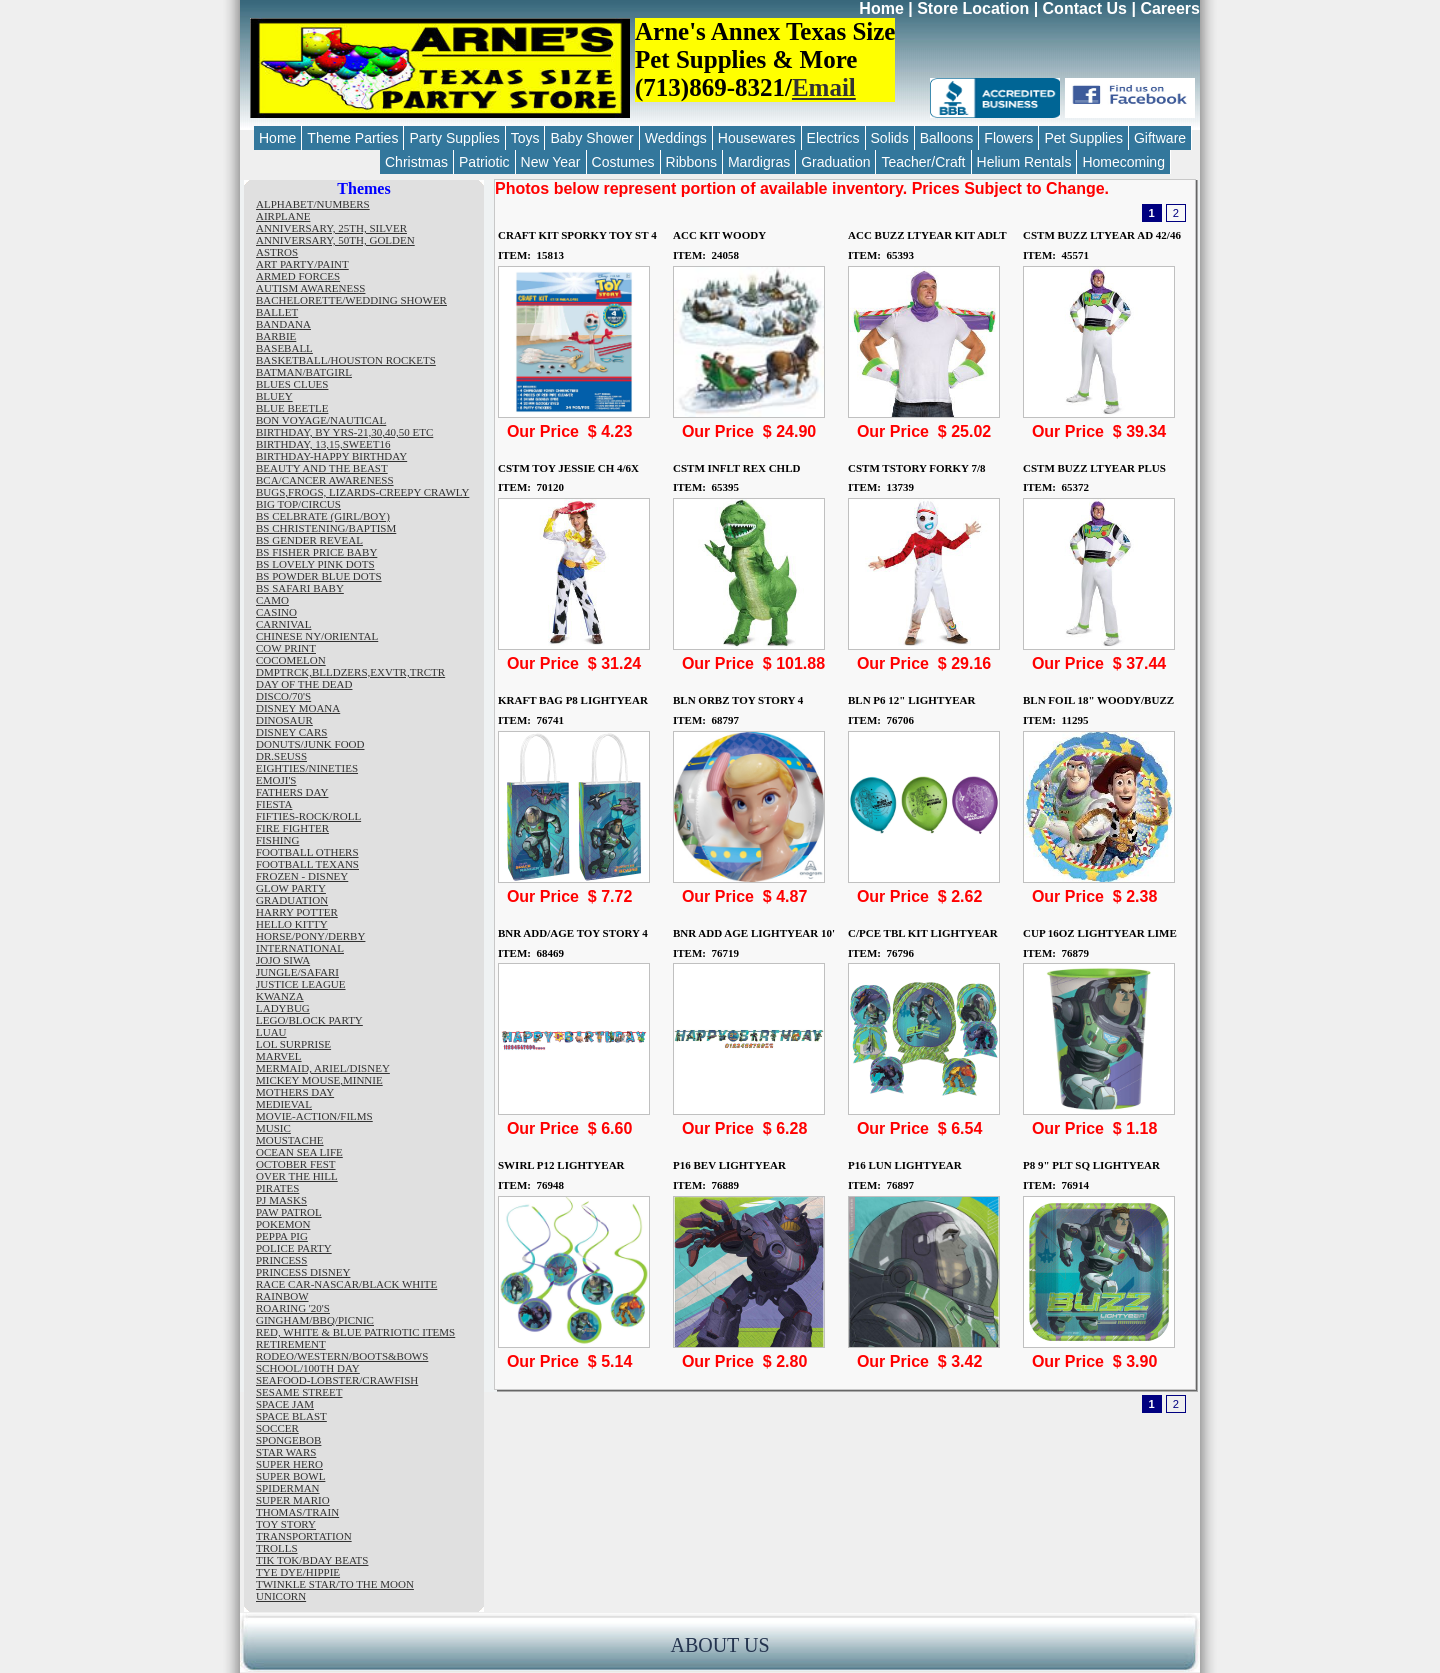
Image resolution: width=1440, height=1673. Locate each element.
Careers (1170, 8)
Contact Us (1085, 8)
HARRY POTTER (297, 912)
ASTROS (277, 252)
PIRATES (277, 1188)
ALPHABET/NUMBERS (313, 204)
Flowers (1008, 138)
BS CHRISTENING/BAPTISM (326, 528)
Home (881, 8)
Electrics (833, 138)
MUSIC (273, 1128)
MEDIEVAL (284, 1104)
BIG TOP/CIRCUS (298, 504)
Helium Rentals (1024, 162)
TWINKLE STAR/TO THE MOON (335, 1584)
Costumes (623, 162)
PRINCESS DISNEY (303, 1272)
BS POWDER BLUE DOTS (319, 576)
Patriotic (484, 162)
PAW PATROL (289, 1212)
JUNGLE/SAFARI (297, 972)
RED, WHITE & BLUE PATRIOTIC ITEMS (355, 1332)
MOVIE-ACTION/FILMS (314, 1116)
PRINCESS (281, 1260)
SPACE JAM (285, 1404)
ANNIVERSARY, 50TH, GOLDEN (335, 240)
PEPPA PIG (282, 1236)
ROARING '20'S (293, 1308)
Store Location (973, 8)
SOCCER (277, 1428)
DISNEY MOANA (298, 708)
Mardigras (759, 162)
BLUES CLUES (292, 384)
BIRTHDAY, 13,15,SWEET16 (323, 444)
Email (824, 87)
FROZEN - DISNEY (302, 876)
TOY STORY (286, 1524)
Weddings (676, 138)
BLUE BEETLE (292, 408)
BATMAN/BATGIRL (304, 372)
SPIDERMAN (288, 1488)
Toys (525, 138)
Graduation (835, 162)
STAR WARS (286, 1452)
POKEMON (283, 1224)
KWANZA (280, 996)
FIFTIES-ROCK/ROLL (308, 816)
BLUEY (274, 396)
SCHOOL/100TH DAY (308, 1368)
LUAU (271, 1032)
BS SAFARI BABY (300, 588)
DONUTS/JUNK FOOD (310, 744)
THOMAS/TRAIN (297, 1512)
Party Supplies (454, 138)
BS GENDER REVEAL (309, 540)
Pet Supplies (1083, 138)
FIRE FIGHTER (292, 828)
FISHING (277, 840)
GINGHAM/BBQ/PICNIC (315, 1320)
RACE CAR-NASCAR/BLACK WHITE (346, 1284)
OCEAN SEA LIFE (299, 1152)
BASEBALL (284, 348)
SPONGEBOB (288, 1440)
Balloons (947, 138)
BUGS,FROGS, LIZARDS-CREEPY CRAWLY (362, 492)
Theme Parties (352, 138)
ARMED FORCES (298, 276)
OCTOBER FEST (296, 1164)
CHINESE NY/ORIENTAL (317, 636)
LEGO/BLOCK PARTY (309, 1020)
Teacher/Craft (923, 162)
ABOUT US (719, 1645)
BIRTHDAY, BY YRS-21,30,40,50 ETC (344, 432)
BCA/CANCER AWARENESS (325, 480)
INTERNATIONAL (300, 948)
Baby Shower (591, 138)
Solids (890, 138)
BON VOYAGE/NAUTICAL (321, 420)
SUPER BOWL (290, 1476)
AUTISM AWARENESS (310, 288)
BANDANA (283, 324)
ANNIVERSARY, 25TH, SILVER (331, 228)
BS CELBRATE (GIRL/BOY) (323, 516)
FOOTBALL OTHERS (307, 852)
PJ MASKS (281, 1200)
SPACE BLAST (291, 1416)
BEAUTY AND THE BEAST (322, 468)
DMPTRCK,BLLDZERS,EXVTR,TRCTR (350, 672)
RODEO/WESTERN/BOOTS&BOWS (342, 1356)
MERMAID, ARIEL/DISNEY (323, 1068)
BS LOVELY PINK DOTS (315, 564)
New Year (551, 162)
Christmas (416, 162)
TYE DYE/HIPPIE (298, 1572)
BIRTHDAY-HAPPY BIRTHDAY (331, 456)
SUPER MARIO (293, 1500)
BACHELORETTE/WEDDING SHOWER (351, 300)
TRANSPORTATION (304, 1536)
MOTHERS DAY (295, 1092)
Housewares (757, 138)
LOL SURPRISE (293, 1044)
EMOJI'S (276, 780)
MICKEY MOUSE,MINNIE (319, 1080)
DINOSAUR (284, 720)
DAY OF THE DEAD (304, 684)
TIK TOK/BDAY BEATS (312, 1560)
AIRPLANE (283, 216)
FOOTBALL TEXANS (307, 864)
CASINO (276, 612)
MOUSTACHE (290, 1140)
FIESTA (274, 804)
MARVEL (279, 1056)
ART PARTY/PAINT (302, 264)
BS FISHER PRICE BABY (316, 552)
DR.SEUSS (281, 756)
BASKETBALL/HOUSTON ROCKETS (346, 360)
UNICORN (281, 1596)
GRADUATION (292, 900)
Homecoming (1123, 162)
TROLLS (277, 1548)
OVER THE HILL (297, 1176)
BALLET (277, 312)
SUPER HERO (289, 1464)
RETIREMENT (291, 1344)
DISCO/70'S (283, 696)
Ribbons (691, 162)
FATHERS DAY (292, 792)
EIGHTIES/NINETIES (307, 768)
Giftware (1160, 138)
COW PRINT (286, 648)
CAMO (272, 600)
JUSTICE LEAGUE (301, 984)
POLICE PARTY (294, 1248)
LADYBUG (283, 1008)
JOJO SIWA (283, 960)
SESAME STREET (299, 1392)
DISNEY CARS (291, 732)
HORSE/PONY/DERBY (310, 936)
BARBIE (276, 336)
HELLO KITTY (292, 924)
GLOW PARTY (291, 888)
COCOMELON (291, 660)
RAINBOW (282, 1296)
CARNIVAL (283, 624)
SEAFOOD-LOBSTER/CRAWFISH (337, 1380)
